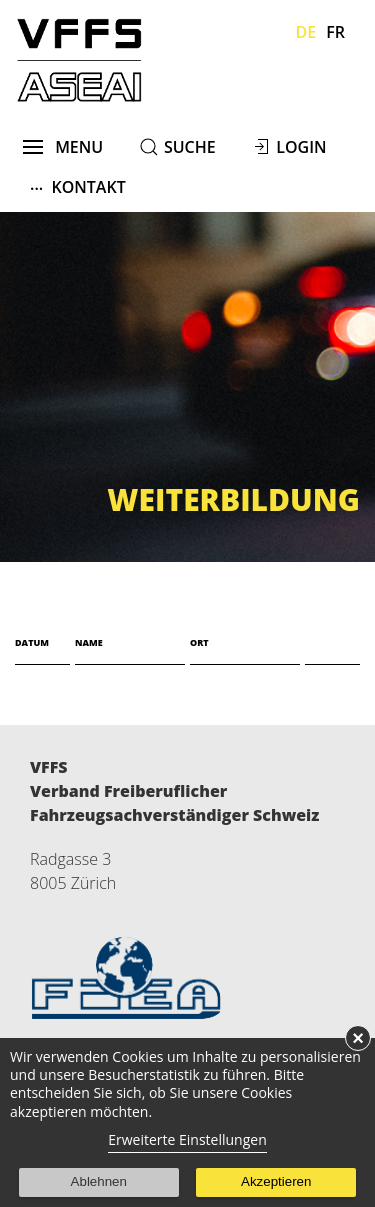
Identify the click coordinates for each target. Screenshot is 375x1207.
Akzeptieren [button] (276, 1181)
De (306, 32)
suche (190, 147)
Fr (335, 32)
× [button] (358, 1038)
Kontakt (78, 186)
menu (63, 147)
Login (301, 147)
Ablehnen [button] (99, 1181)
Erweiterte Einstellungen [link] (187, 1139)
